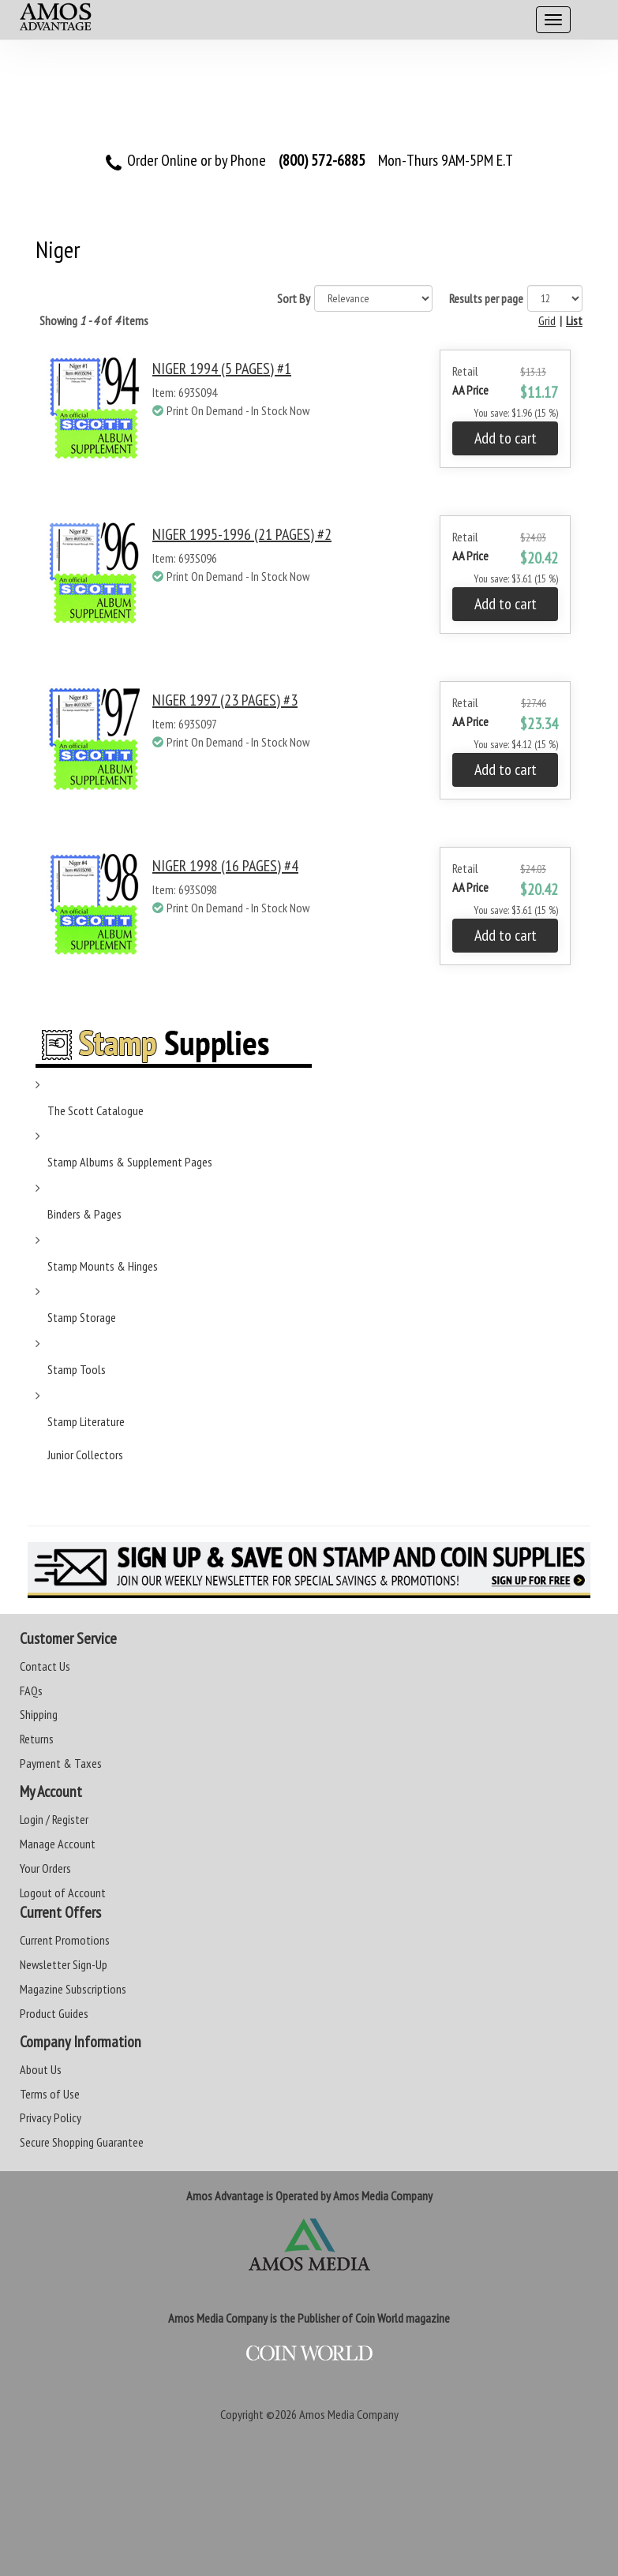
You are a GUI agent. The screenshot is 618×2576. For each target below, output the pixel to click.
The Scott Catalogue (95, 1110)
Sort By (293, 298)
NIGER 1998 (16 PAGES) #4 (225, 866)
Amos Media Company (349, 2414)
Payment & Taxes (61, 1763)
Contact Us (45, 1666)
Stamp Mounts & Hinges (102, 1266)
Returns (37, 1739)
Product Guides (54, 2013)
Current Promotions (65, 1940)
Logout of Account (63, 1892)
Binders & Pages (84, 1214)
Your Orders (45, 1868)
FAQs (31, 1690)
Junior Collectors (85, 1454)
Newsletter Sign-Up (63, 1964)
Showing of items (93, 320)
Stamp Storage (81, 1317)
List (574, 320)
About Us (41, 2069)
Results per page (486, 298)
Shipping (39, 1714)
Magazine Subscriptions (73, 1989)
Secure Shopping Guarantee (82, 2142)
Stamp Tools (76, 1369)
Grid (547, 320)
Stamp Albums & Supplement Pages (129, 1162)
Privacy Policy (50, 2117)
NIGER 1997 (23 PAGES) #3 (225, 700)
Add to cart (505, 438)
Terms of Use (50, 2094)
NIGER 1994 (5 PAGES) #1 (221, 368)
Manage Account (58, 1844)
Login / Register (54, 1819)
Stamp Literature (86, 1421)
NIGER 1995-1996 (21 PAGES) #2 (241, 534)
